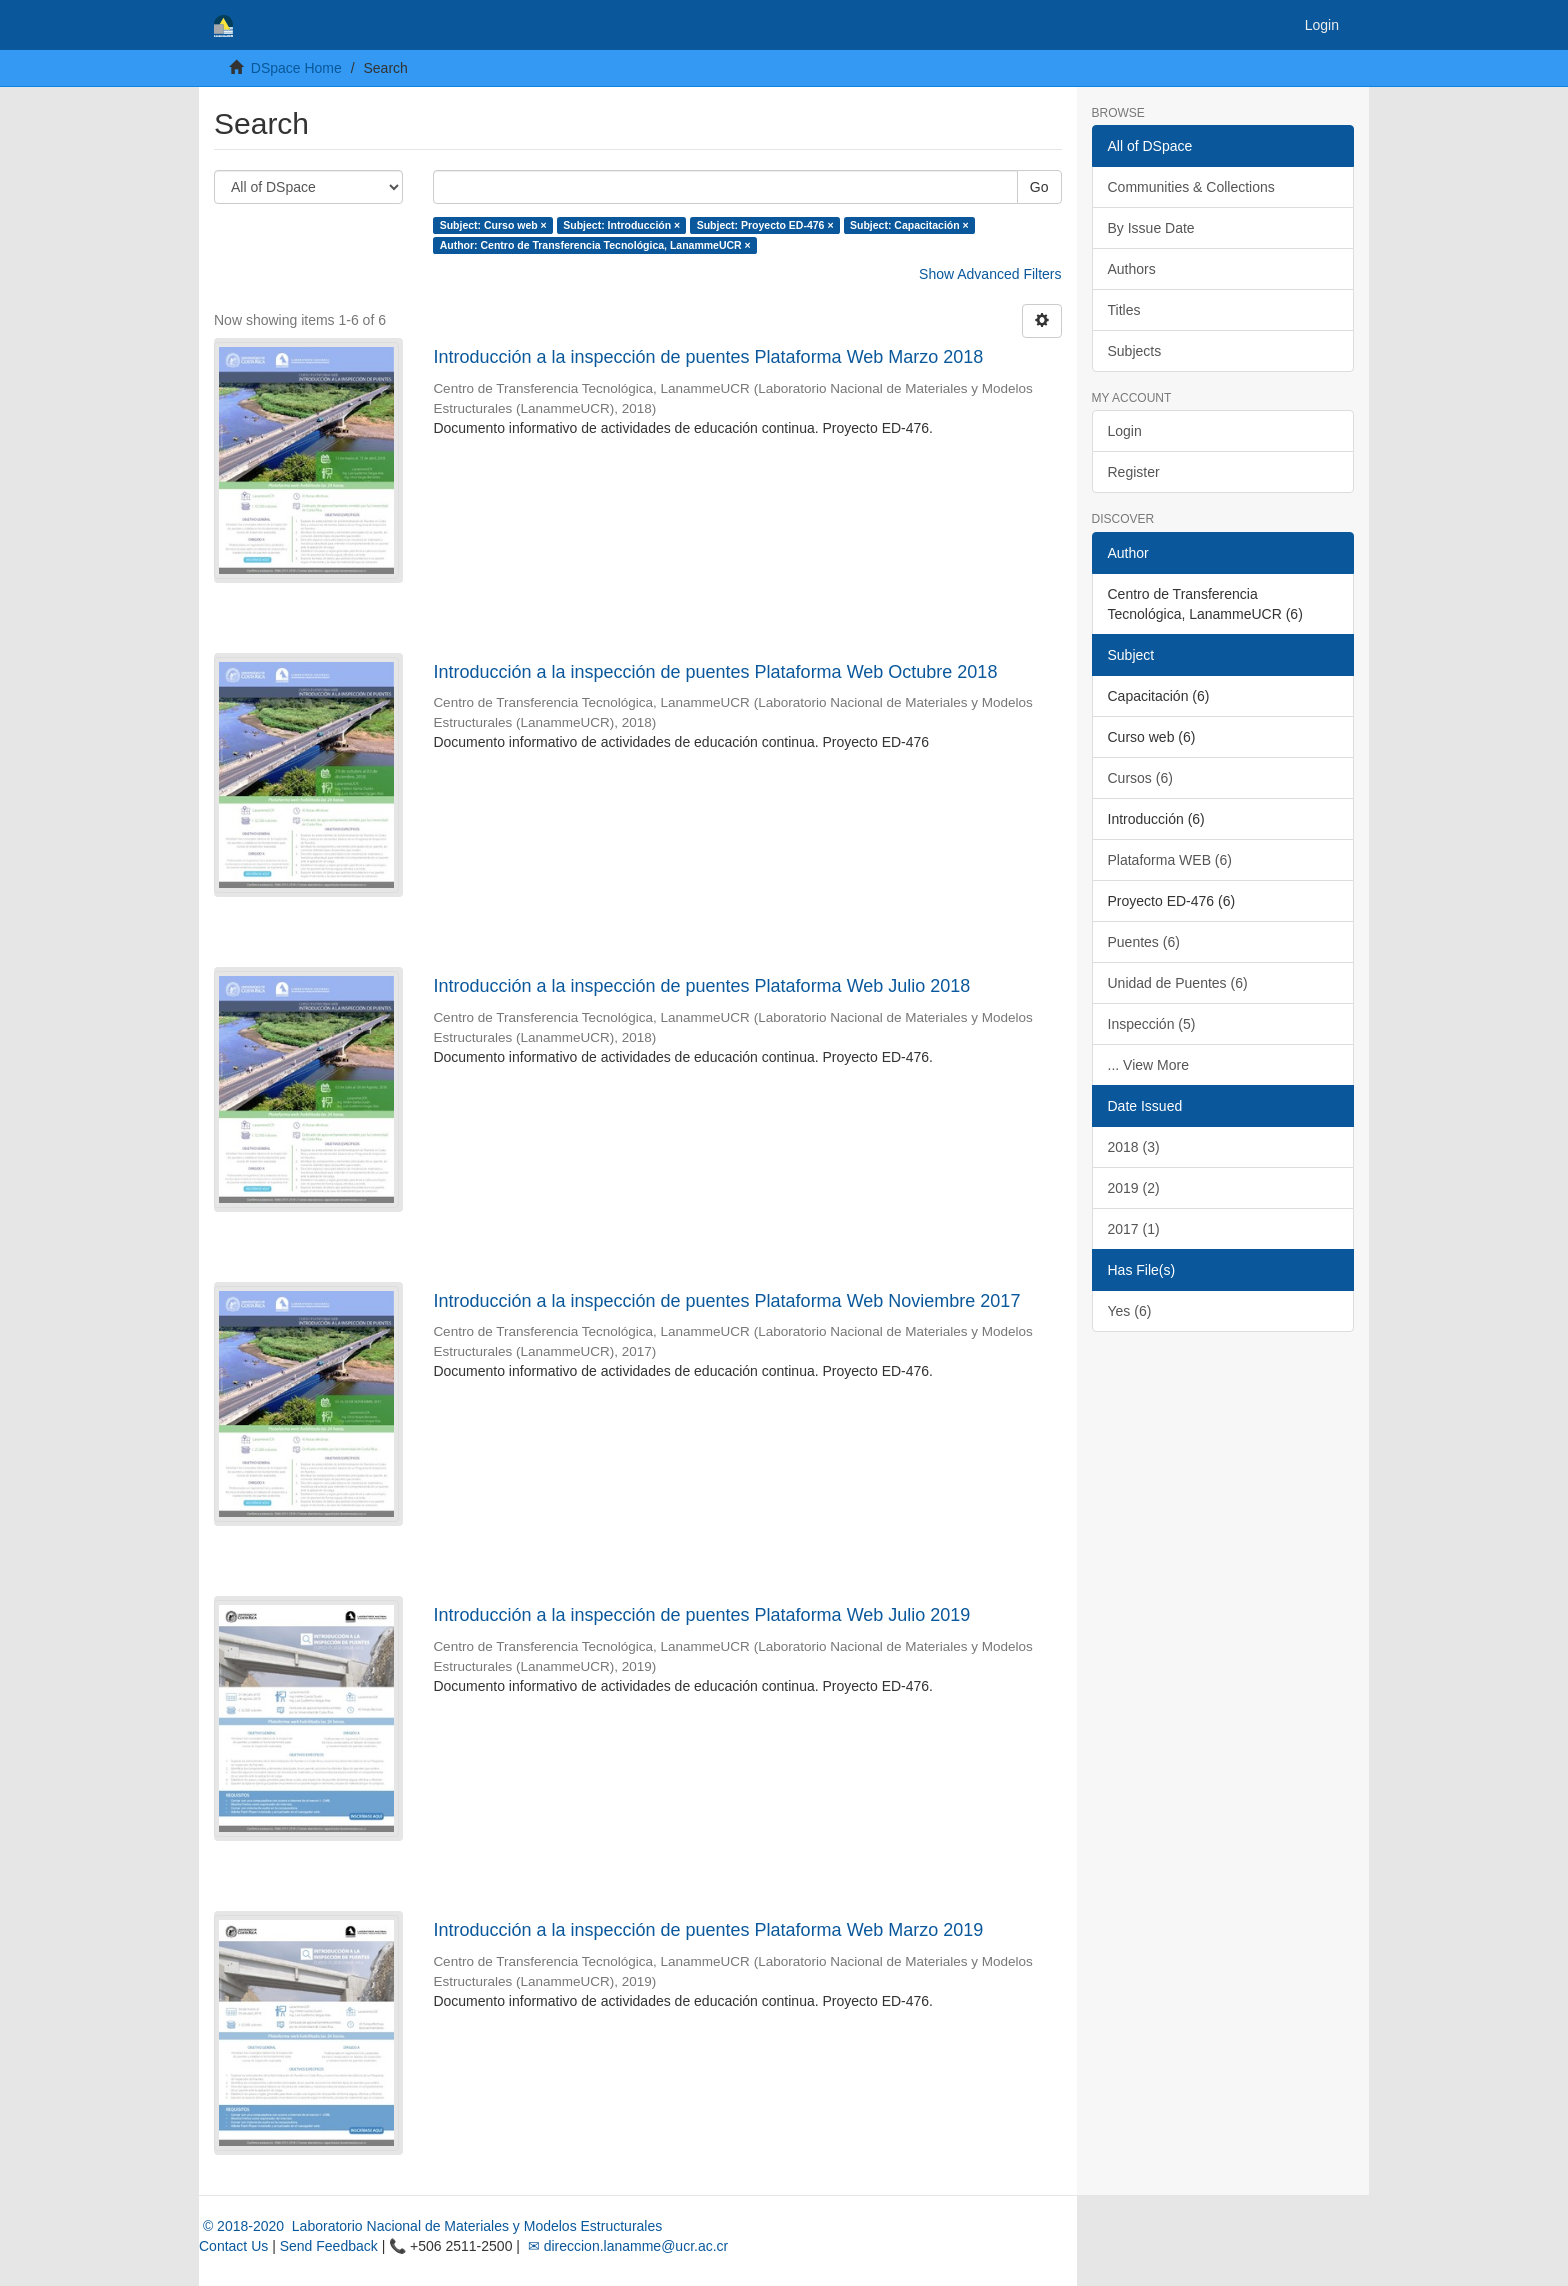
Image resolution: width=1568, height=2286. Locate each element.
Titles (1124, 310)
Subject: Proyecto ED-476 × (765, 225)
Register (1134, 472)
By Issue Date (1151, 228)
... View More (1148, 1065)
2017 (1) (1134, 1229)
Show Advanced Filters (990, 274)
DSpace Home (296, 68)
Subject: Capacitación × (909, 225)
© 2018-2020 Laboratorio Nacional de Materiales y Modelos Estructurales (430, 2226)
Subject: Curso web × (493, 225)
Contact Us (233, 2246)
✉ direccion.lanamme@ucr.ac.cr (626, 2246)
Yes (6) (1130, 1311)
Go (1039, 187)
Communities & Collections (1191, 187)
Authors (1132, 269)
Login (1125, 431)
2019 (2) (1134, 1188)
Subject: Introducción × (621, 225)
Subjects (1135, 351)
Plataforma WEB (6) (1170, 860)
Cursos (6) (1140, 778)
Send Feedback (329, 2246)
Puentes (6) (1144, 942)
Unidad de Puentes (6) (1178, 983)
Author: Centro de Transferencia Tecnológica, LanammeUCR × (595, 245)
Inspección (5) (1152, 1024)
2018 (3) (1134, 1147)
